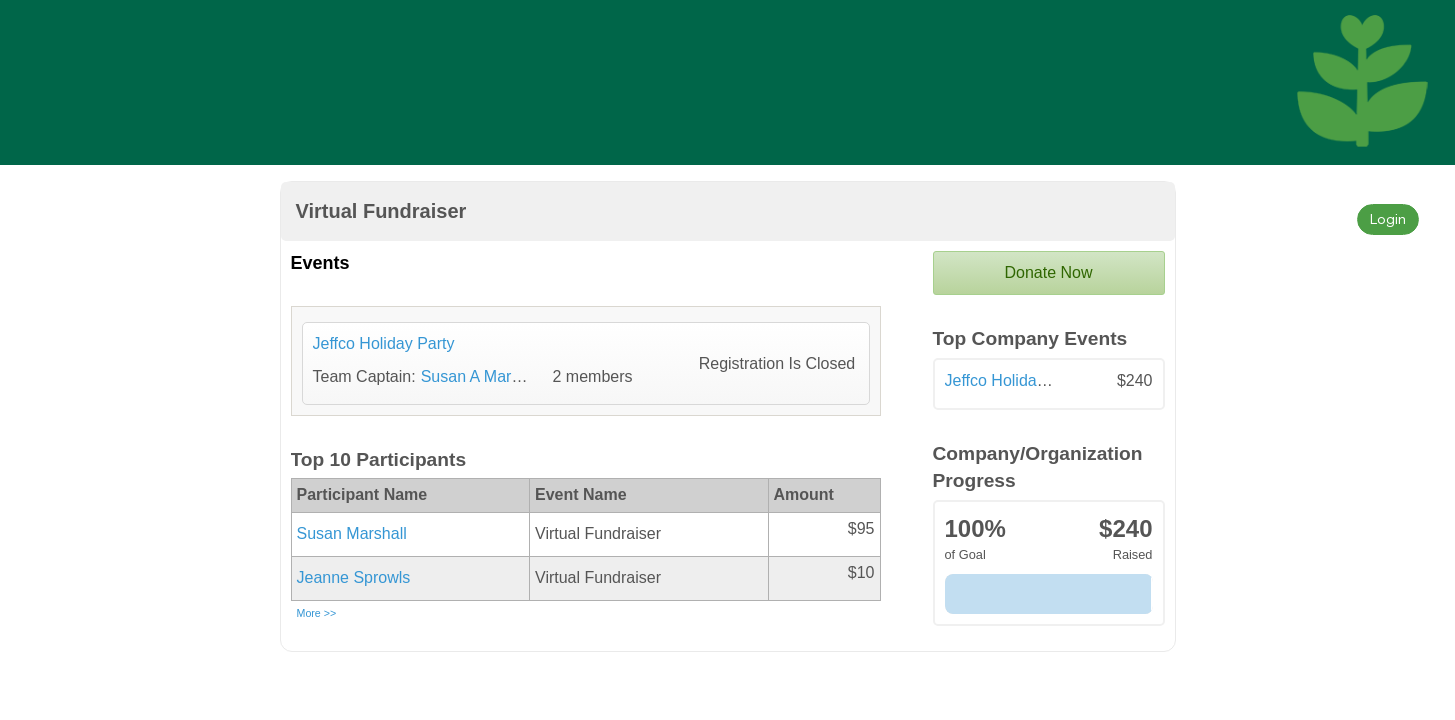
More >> (317, 613)
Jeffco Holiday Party (1016, 380)
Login (1388, 218)
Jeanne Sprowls (354, 577)
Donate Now (1048, 272)
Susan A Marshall (483, 376)
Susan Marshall (352, 533)
